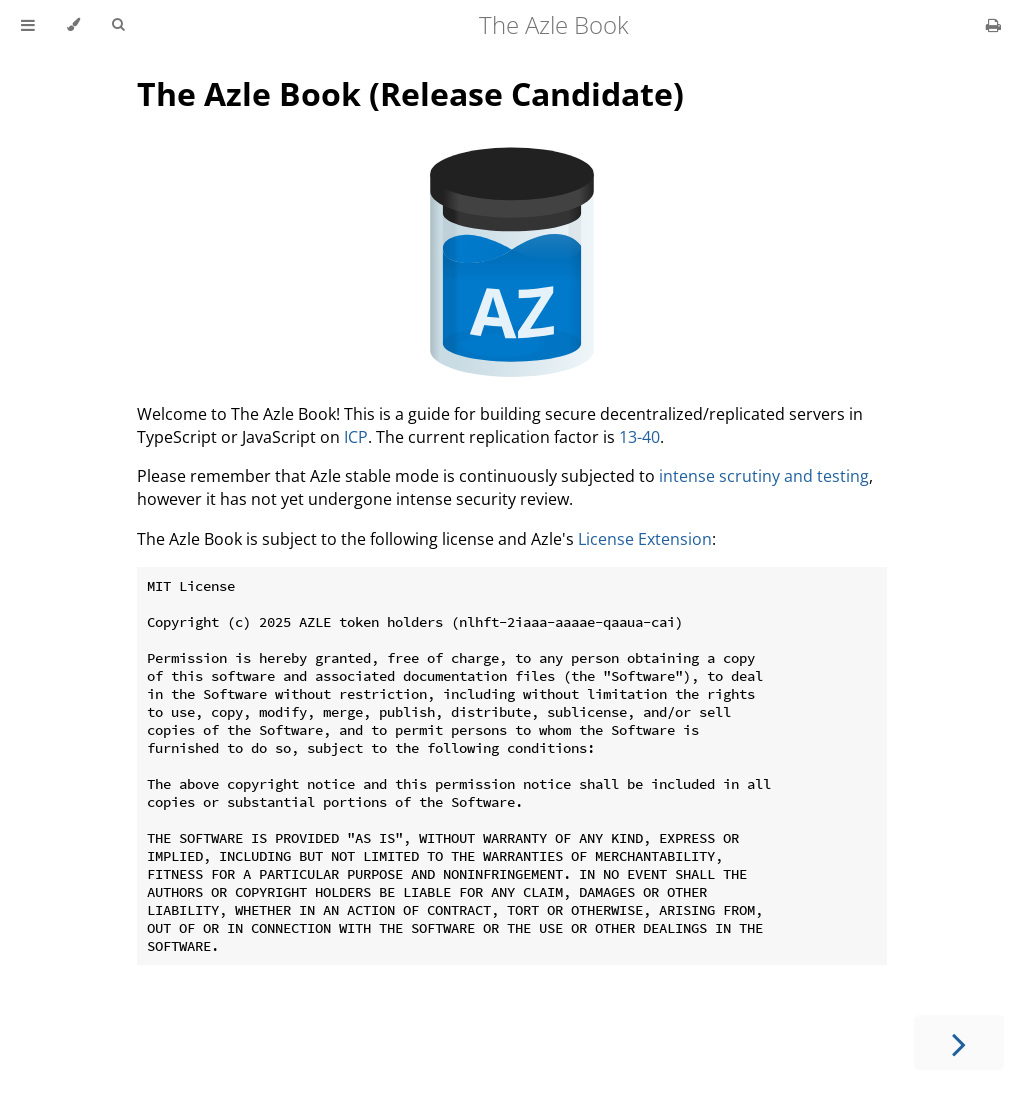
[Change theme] (73, 25)
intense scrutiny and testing (764, 476)
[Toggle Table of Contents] (28, 25)
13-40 (639, 437)
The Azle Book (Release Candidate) (410, 93)
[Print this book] (993, 25)
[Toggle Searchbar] (118, 25)
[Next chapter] (959, 1042)
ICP (356, 437)
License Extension (645, 539)
